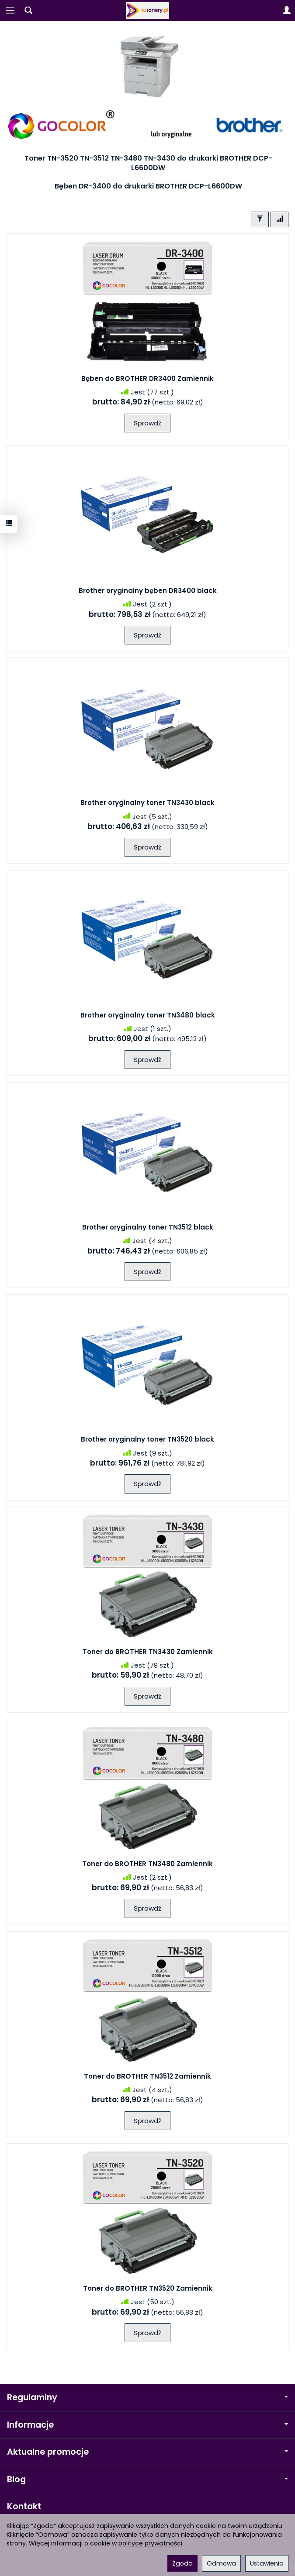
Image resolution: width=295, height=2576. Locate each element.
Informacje (147, 2425)
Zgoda (182, 2563)
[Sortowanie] (279, 219)
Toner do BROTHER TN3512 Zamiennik (147, 2076)
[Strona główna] (148, 10)
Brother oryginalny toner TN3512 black (147, 1227)
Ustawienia (267, 2563)
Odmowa (221, 2563)
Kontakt (24, 2506)
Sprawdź (147, 423)
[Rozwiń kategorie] (10, 10)
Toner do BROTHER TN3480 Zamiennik (147, 1863)
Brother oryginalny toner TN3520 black (147, 1439)
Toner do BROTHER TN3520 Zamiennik (147, 2288)
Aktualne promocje (147, 2452)
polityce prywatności (150, 2543)
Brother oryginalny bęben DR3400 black (148, 590)
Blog (147, 2479)
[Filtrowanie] (260, 219)
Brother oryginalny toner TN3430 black (147, 802)
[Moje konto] (286, 10)
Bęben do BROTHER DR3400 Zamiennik (147, 378)
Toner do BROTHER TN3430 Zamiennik (148, 1651)
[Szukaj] (28, 10)
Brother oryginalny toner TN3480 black (147, 1015)
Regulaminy (147, 2397)
